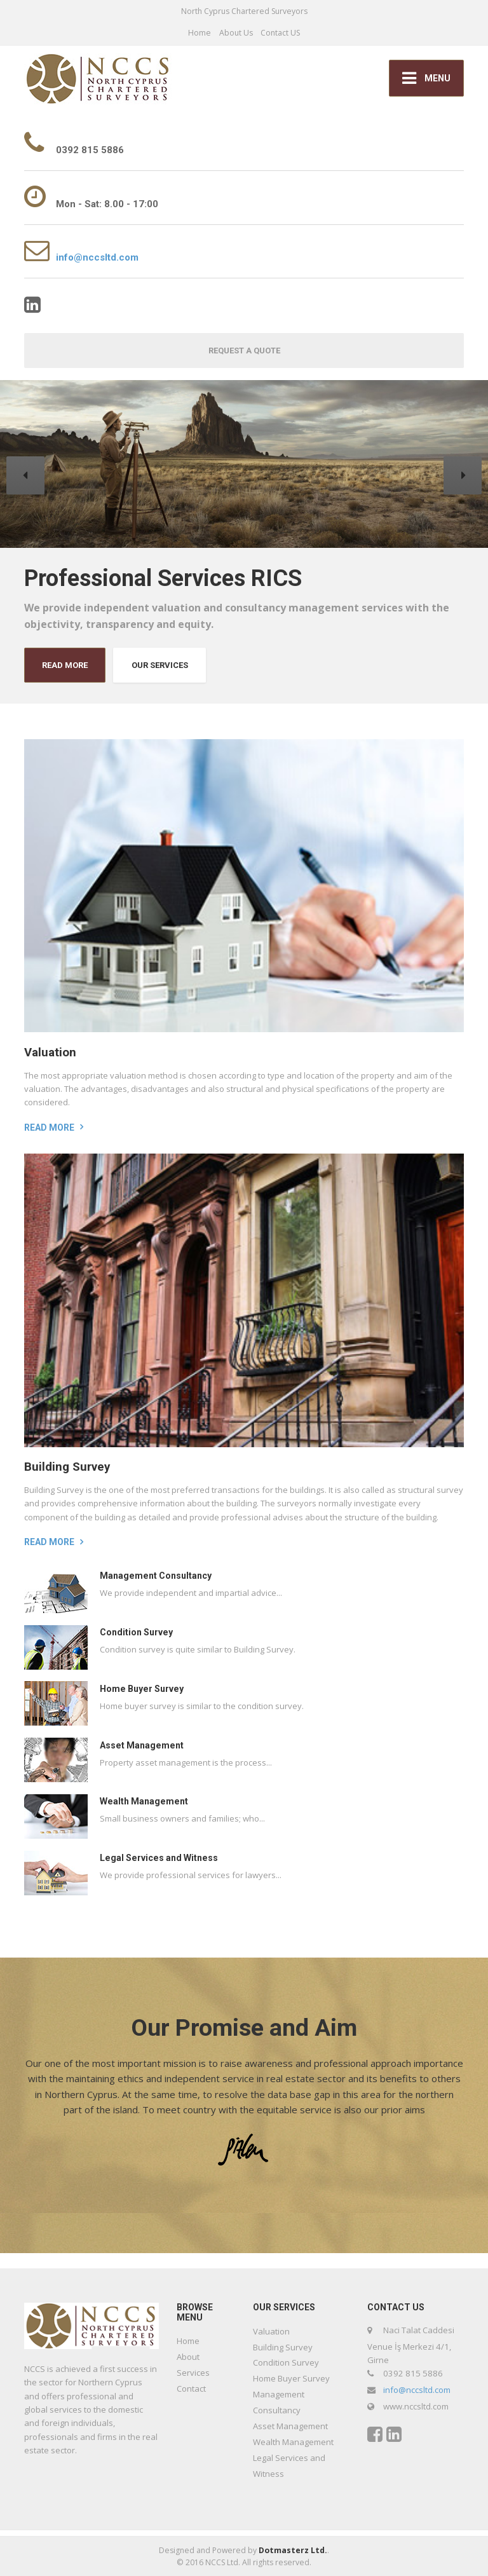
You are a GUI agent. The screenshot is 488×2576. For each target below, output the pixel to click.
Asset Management (142, 1745)
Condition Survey (136, 1632)
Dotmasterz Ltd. (293, 2550)
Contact (191, 2388)
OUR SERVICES (160, 665)
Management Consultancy (156, 1576)
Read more (49, 1127)
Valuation (50, 1053)
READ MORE (65, 665)
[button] (25, 475)
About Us (236, 32)
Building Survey (67, 1467)
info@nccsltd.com (97, 257)
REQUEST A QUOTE (244, 350)
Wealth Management (144, 1801)
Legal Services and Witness (159, 1858)
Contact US (280, 32)
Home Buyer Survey (142, 1689)
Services (193, 2372)
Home (199, 32)
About (188, 2356)
